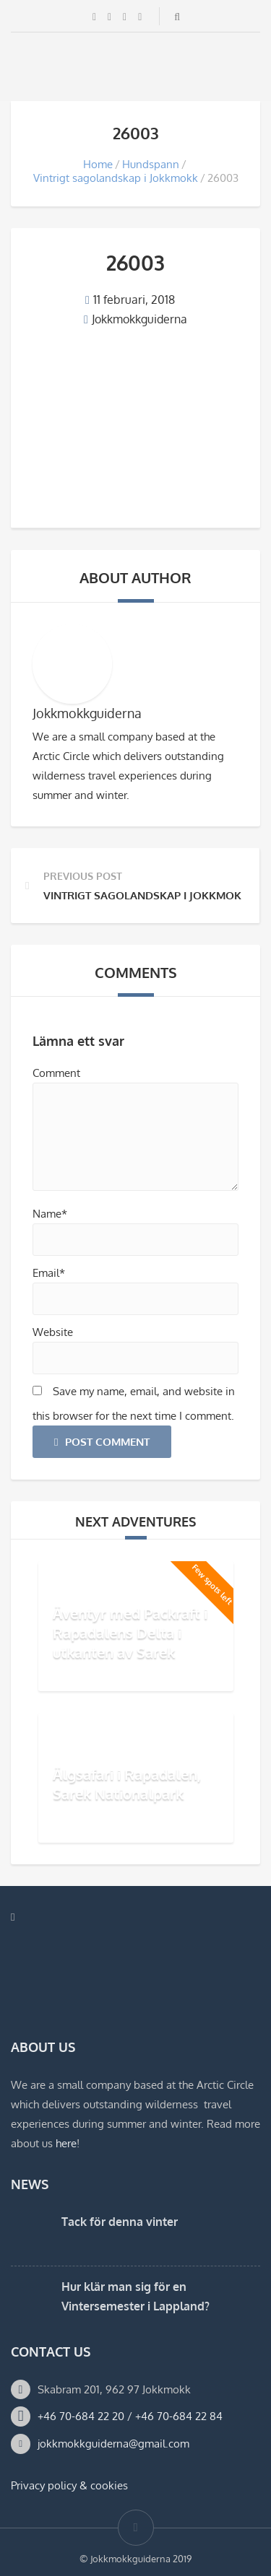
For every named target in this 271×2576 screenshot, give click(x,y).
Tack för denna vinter (119, 2221)
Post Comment (102, 1442)
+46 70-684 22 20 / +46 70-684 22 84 (130, 2416)
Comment (56, 1073)
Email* (49, 1273)
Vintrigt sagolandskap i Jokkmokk (115, 178)
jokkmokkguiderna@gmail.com (113, 2443)
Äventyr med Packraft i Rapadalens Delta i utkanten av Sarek (130, 1633)
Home (98, 164)
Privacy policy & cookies (69, 2485)
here (66, 2143)
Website (53, 1332)
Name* (50, 1214)
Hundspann (150, 164)
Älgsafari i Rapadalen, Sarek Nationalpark (127, 1784)
